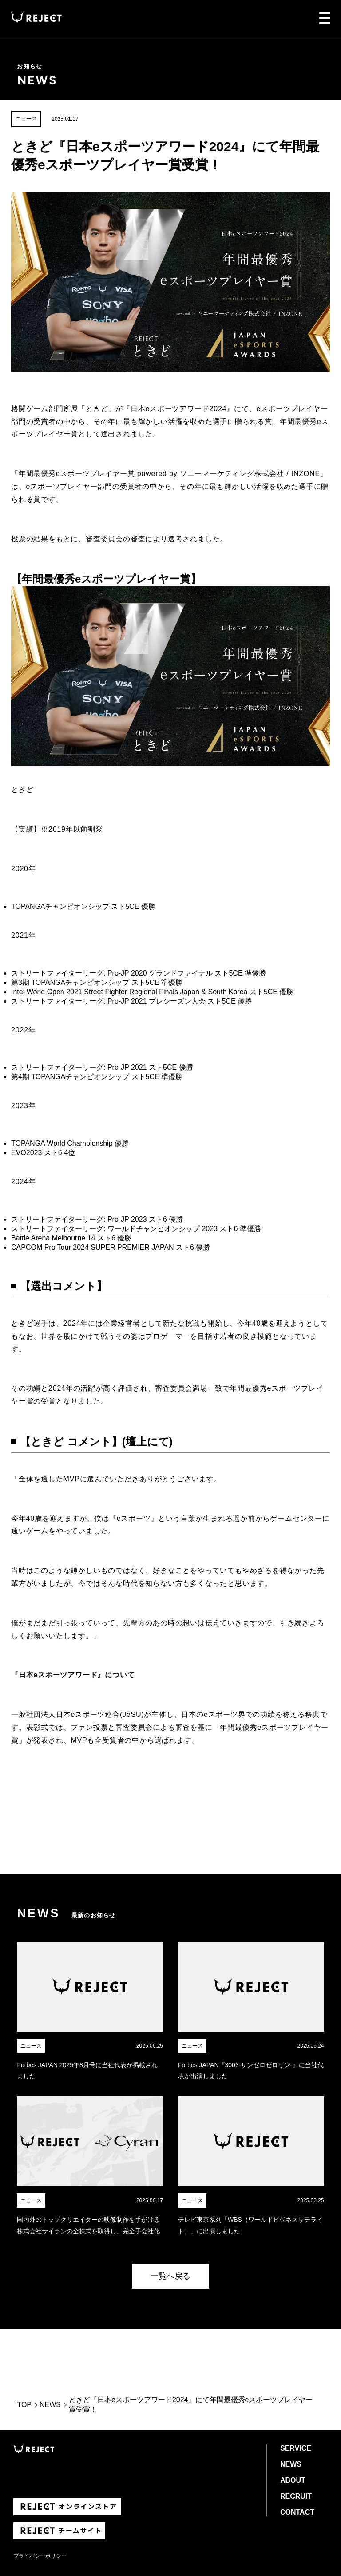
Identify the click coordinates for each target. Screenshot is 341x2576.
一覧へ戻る (170, 2276)
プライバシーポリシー (40, 2556)
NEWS (50, 2404)
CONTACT (297, 2512)
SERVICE (295, 2448)
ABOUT (292, 2480)
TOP (24, 2404)
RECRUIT (296, 2496)
